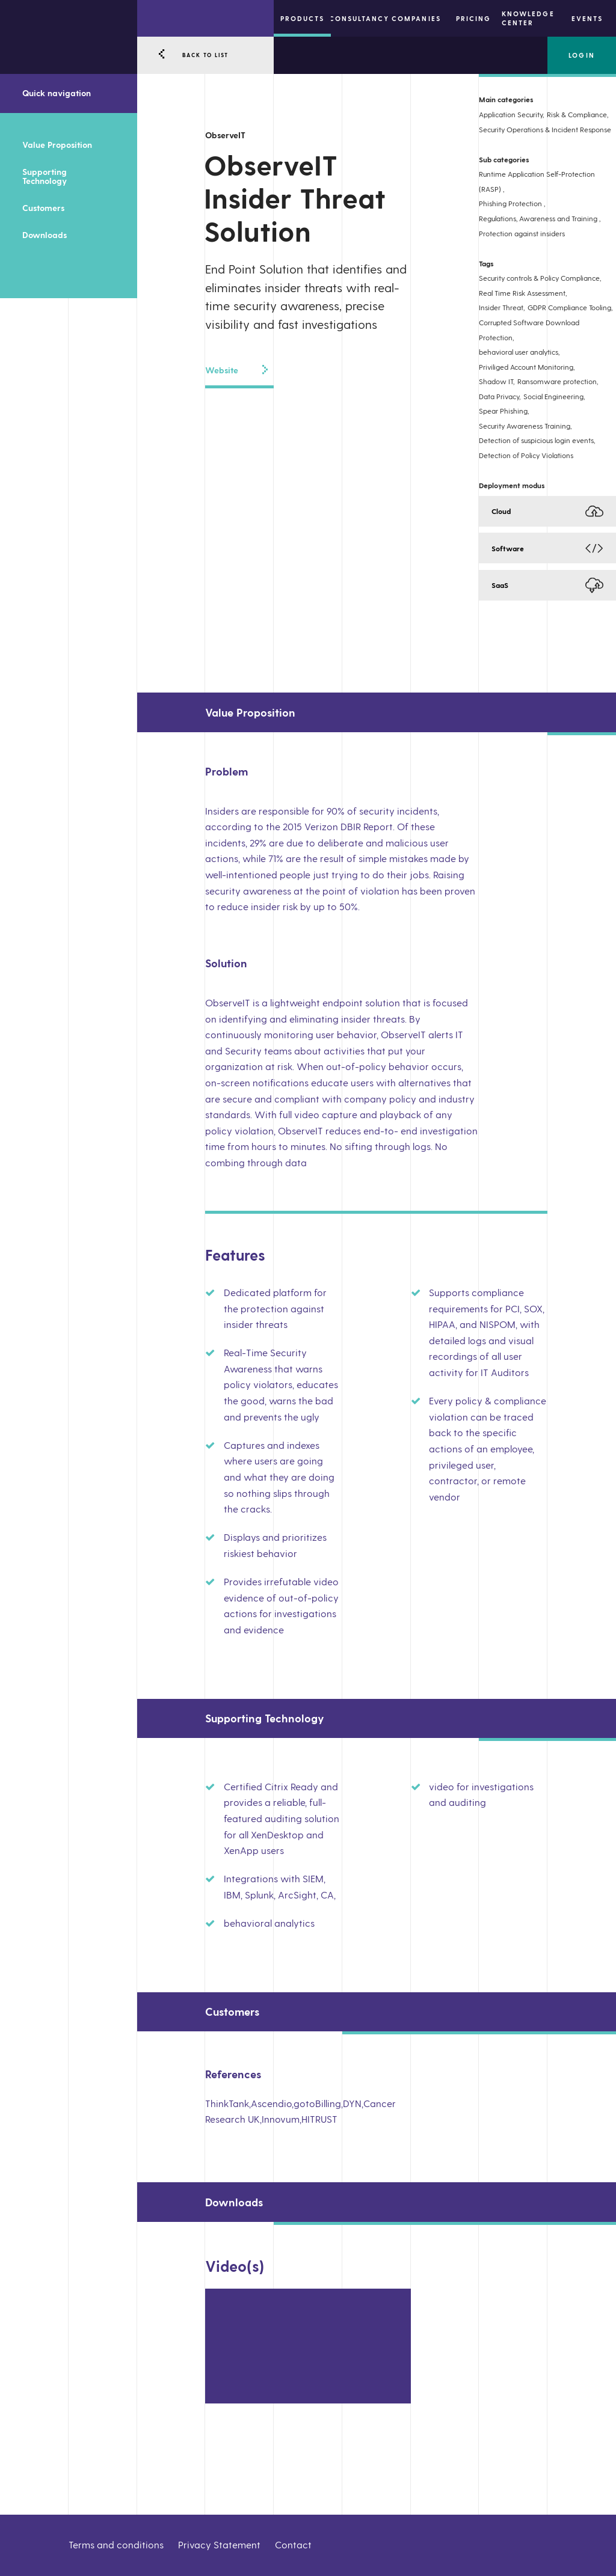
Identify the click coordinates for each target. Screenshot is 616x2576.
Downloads (44, 235)
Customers (43, 208)
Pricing (473, 18)
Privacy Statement (219, 2544)
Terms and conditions (116, 2544)
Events (587, 18)
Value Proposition (57, 144)
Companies (416, 18)
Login (581, 55)
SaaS (499, 585)
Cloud (501, 511)
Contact (293, 2544)
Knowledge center (528, 18)
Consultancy (359, 18)
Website (236, 370)
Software (507, 548)
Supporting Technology (44, 176)
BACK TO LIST (205, 55)
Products (302, 18)
